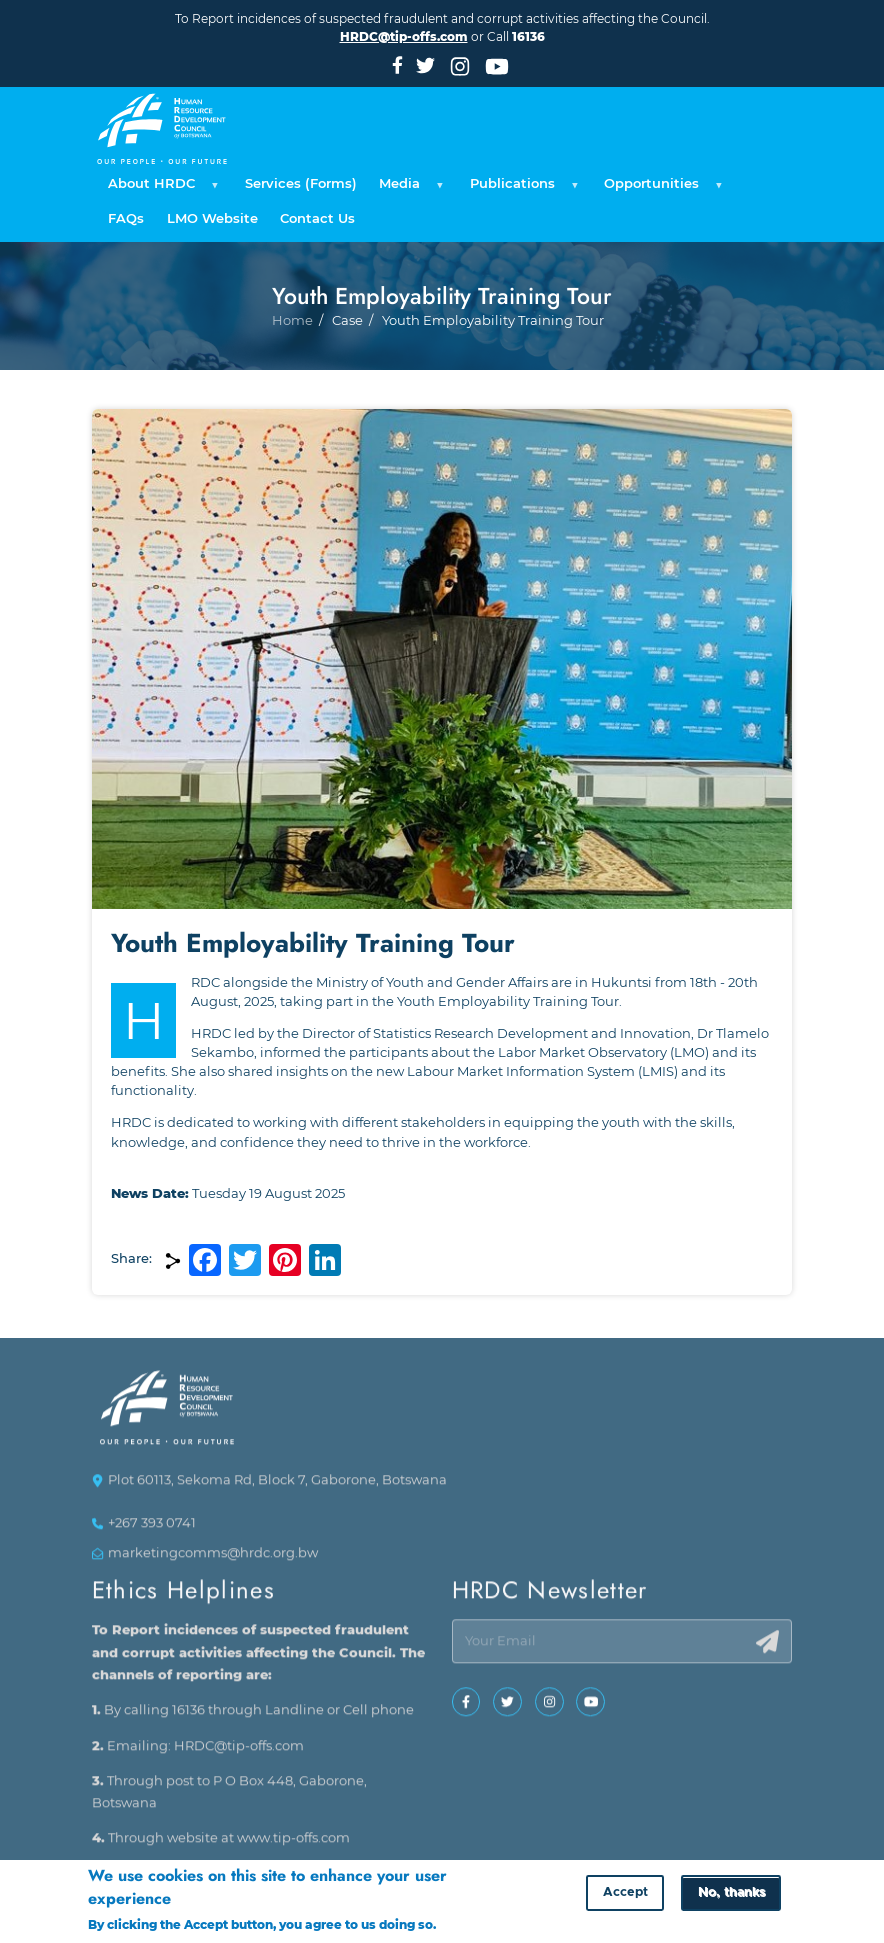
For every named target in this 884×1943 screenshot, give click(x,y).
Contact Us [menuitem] (317, 218)
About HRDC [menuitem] (160, 189)
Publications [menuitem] (521, 189)
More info (469, 1925)
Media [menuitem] (408, 189)
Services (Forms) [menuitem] (301, 183)
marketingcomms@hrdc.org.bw (213, 1561)
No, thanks (731, 1893)
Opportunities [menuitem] (660, 189)
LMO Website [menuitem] (212, 218)
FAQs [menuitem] (126, 218)
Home (292, 361)
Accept (625, 1893)
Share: (131, 1258)
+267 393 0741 (152, 1530)
